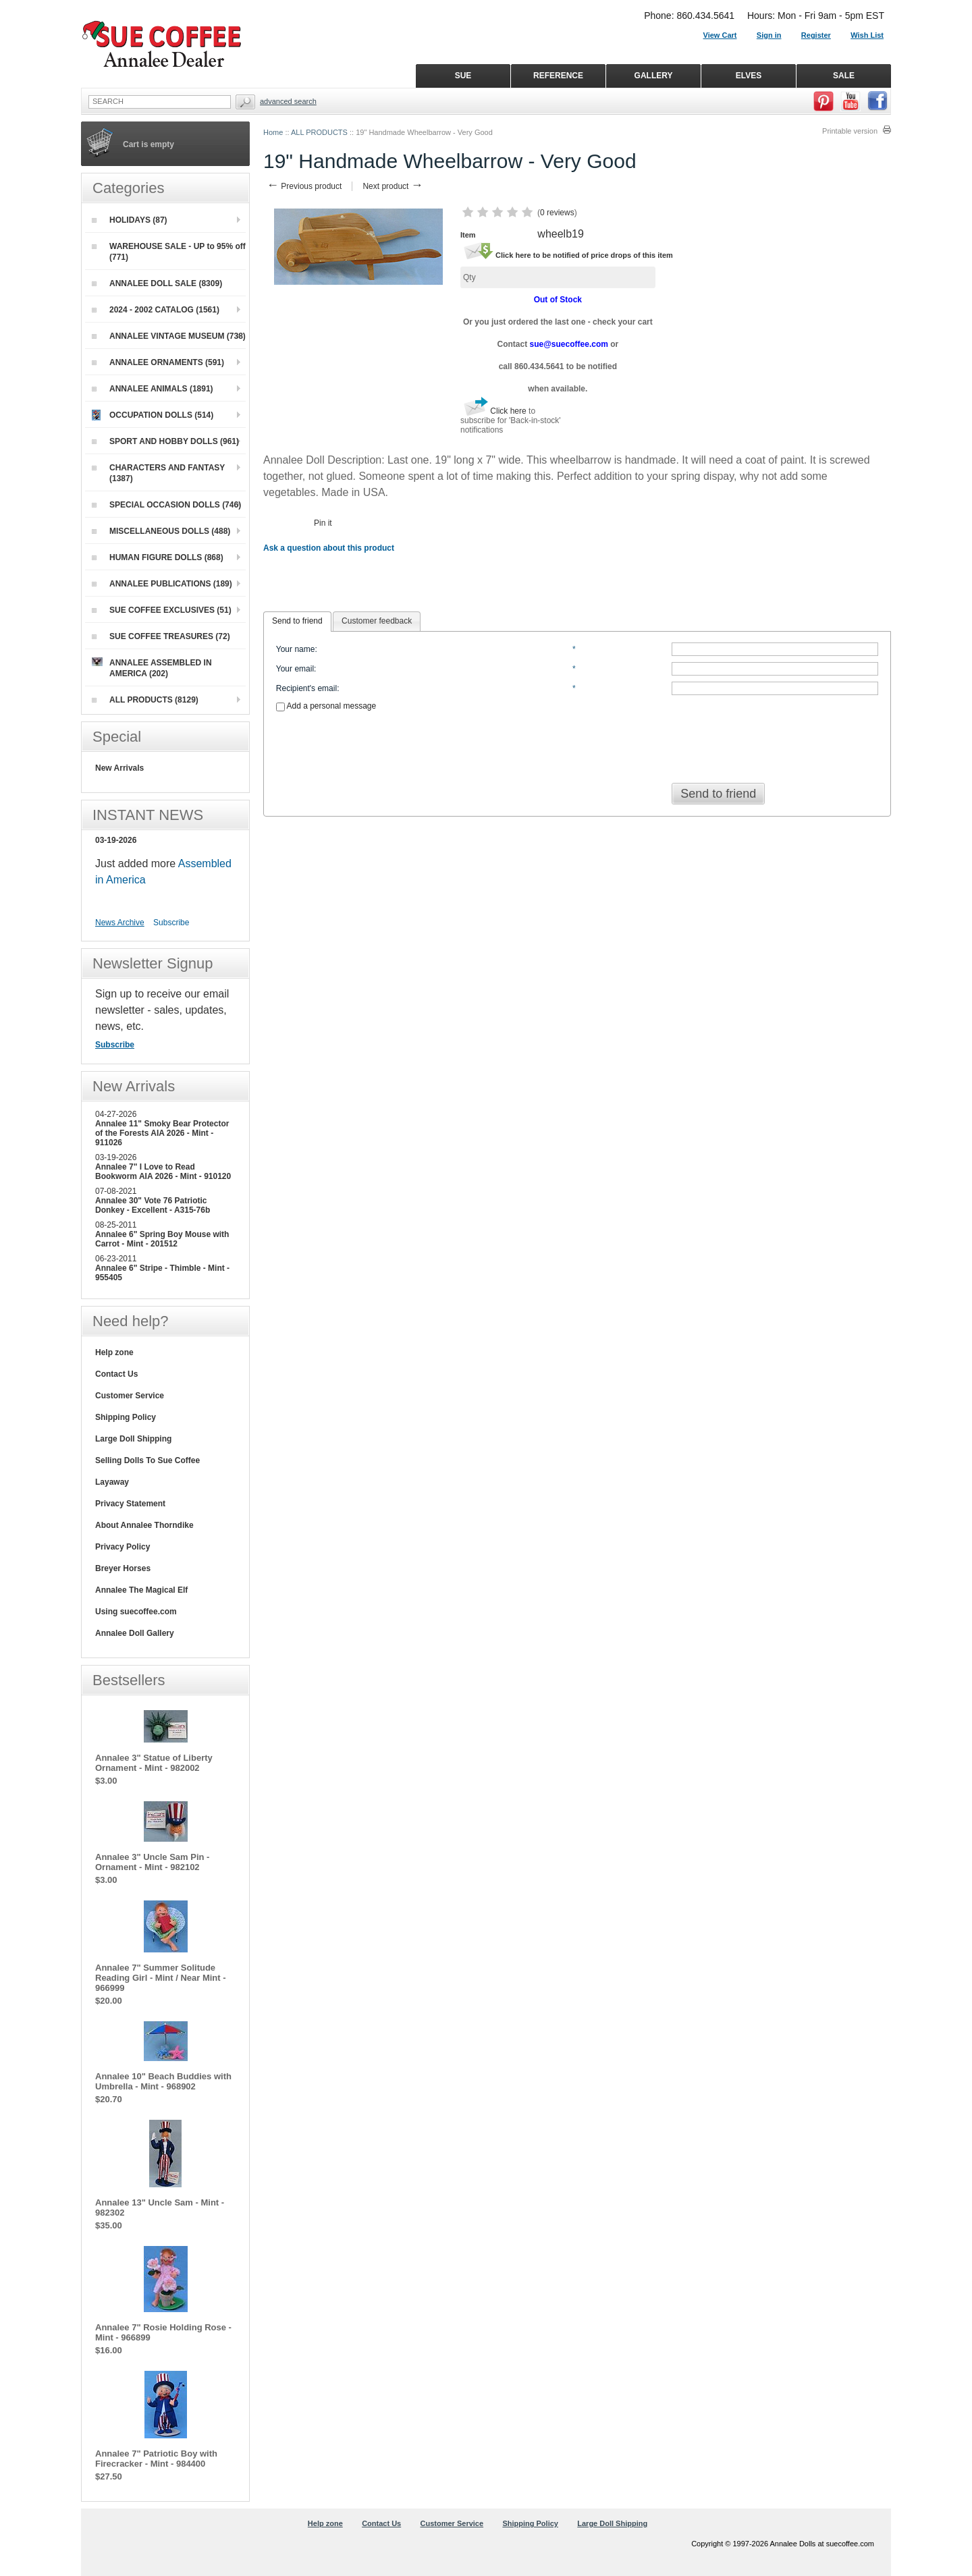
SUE (463, 75)
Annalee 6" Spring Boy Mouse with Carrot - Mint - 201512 (162, 1239)
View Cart (720, 35)
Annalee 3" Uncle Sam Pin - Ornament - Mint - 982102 (152, 1862)
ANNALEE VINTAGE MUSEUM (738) (169, 336)
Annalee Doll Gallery (134, 1633)
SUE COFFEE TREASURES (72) (161, 636)
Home (273, 132)
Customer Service (129, 1395)
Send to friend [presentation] (297, 621)
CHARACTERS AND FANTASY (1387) (158, 473)
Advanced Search (288, 101)
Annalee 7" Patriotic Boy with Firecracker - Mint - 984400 (156, 2458)
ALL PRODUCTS (319, 132)
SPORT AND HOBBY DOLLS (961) (165, 441)
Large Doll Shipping (133, 1439)
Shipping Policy (125, 1417)
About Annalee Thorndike (144, 1525)
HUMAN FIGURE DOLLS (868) (157, 557)
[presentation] (577, 743)
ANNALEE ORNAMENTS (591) (158, 362)
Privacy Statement (130, 1503)
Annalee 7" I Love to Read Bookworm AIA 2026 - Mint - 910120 (163, 1171)
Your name (295, 649)
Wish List (867, 35)
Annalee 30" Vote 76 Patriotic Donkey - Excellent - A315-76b (152, 1205)
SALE (844, 75)
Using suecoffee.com (136, 1611)
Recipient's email (306, 688)
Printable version (850, 131)
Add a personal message (326, 706)
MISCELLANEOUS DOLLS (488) (161, 531)
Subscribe (171, 922)
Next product (392, 186)
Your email (295, 669)
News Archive (119, 922)
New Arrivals (119, 768)
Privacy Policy (122, 1547)
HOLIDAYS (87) (129, 220)
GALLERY (653, 75)
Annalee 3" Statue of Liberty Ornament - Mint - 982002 (154, 1763)
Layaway (112, 1482)
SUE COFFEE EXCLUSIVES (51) (162, 610)
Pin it (323, 523)
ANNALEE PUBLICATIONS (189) (162, 583)
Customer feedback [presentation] (377, 621)
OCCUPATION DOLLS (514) (152, 415)
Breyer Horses (123, 1568)
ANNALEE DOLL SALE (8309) (157, 283)
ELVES (748, 75)
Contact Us (116, 1374)
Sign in (769, 35)
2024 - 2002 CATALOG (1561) (155, 309)
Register (816, 35)
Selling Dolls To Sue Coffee (147, 1460)
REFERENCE (558, 75)
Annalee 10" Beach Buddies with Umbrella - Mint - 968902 (163, 2081)
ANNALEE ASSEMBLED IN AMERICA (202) (152, 667)
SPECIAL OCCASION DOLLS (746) (166, 505)
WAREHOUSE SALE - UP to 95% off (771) (169, 252)
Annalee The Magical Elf (141, 1590)
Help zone (114, 1352)
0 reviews (557, 212)
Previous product (304, 186)
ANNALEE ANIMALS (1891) (152, 388)
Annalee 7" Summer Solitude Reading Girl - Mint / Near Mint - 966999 (160, 1978)
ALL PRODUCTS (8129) (145, 700)
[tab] (297, 621)
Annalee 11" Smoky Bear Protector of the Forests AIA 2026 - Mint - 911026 (162, 1133)
